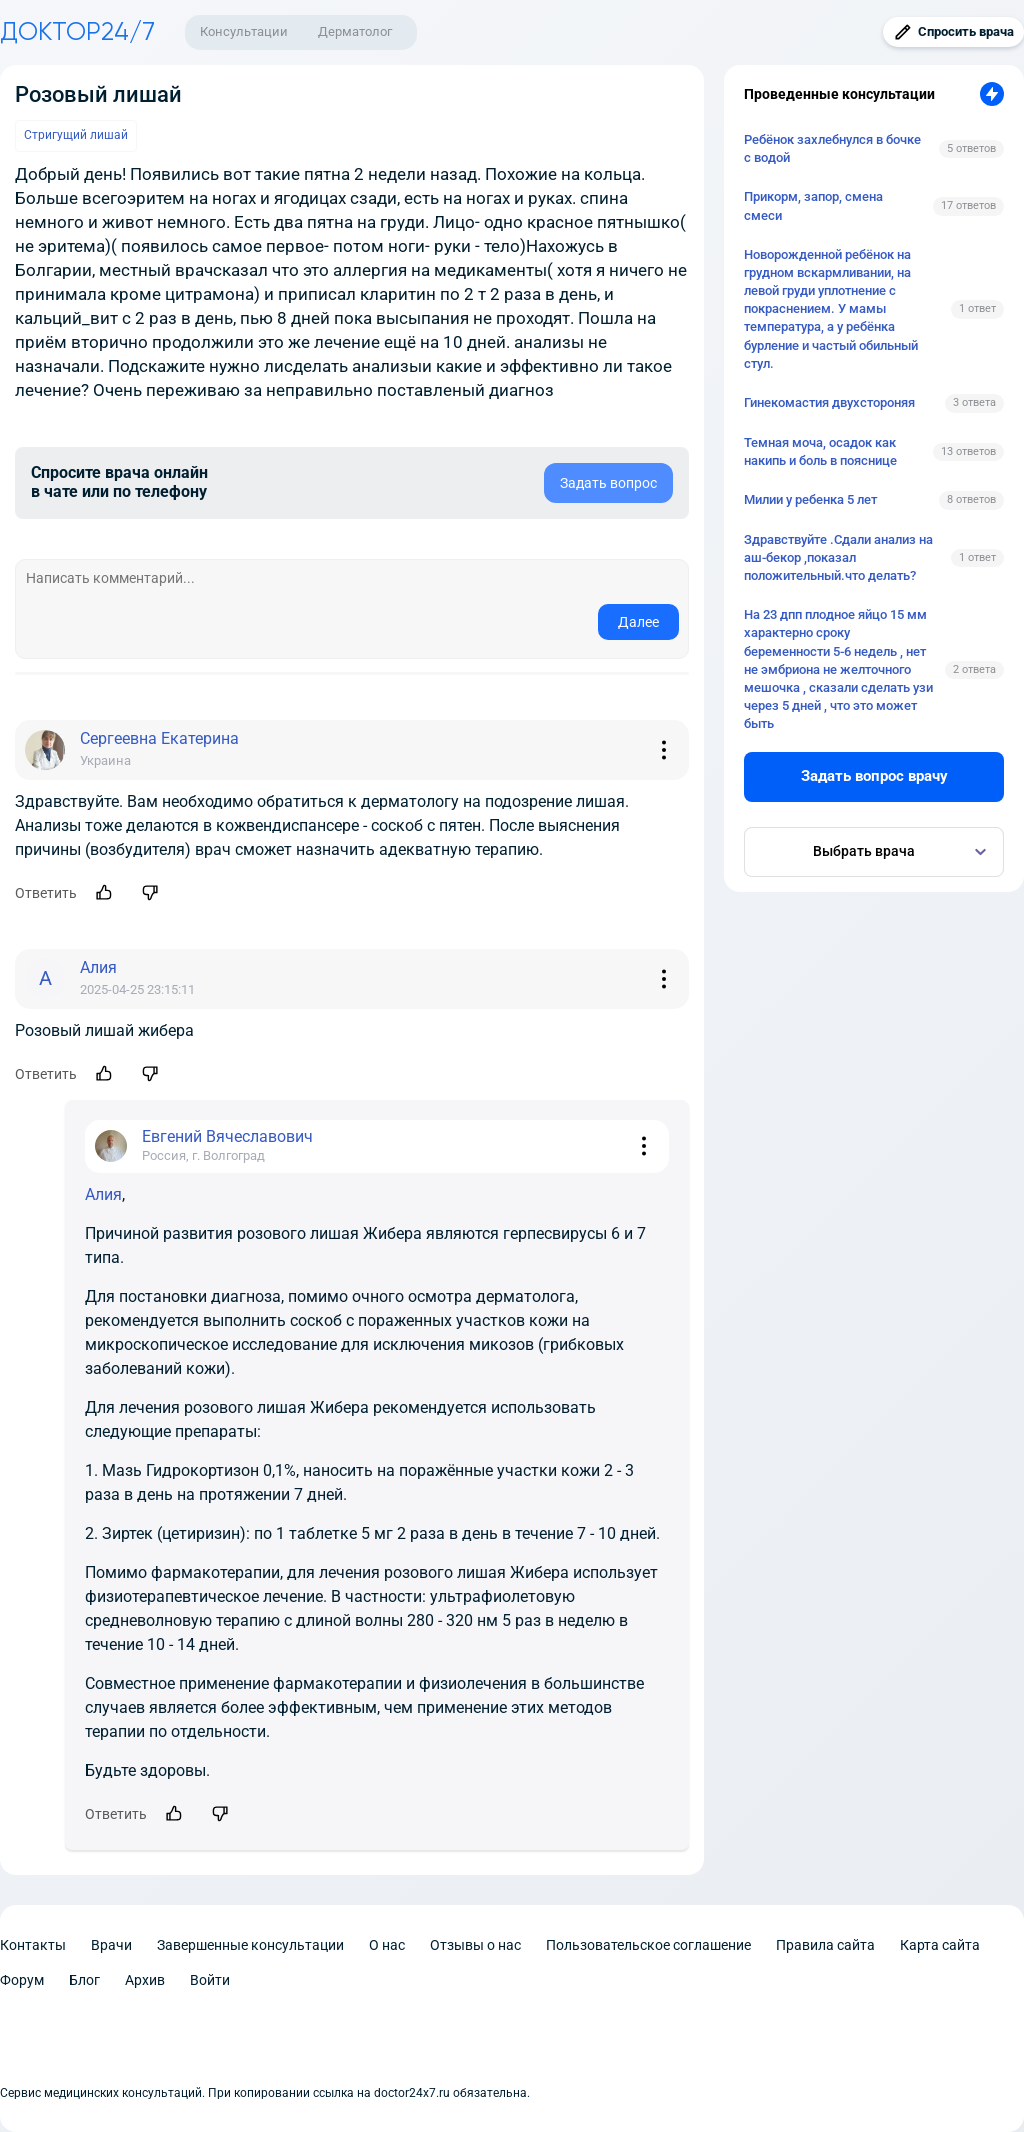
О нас (387, 1945)
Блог (84, 1980)
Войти (210, 1980)
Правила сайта (825, 1945)
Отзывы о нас (475, 1945)
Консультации (244, 31)
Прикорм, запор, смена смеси (813, 205)
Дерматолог (355, 31)
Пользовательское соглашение (648, 1945)
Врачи (111, 1945)
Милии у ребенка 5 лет (810, 499)
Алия (103, 1194)
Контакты (33, 1945)
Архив (145, 1980)
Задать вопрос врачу (874, 776)
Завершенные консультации (250, 1945)
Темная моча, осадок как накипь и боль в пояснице (820, 451)
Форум (22, 1980)
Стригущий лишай (76, 135)
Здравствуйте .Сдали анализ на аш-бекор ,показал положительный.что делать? (838, 557)
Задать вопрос (608, 483)
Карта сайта (940, 1945)
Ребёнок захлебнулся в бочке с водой (832, 148)
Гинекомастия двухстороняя (829, 402)
